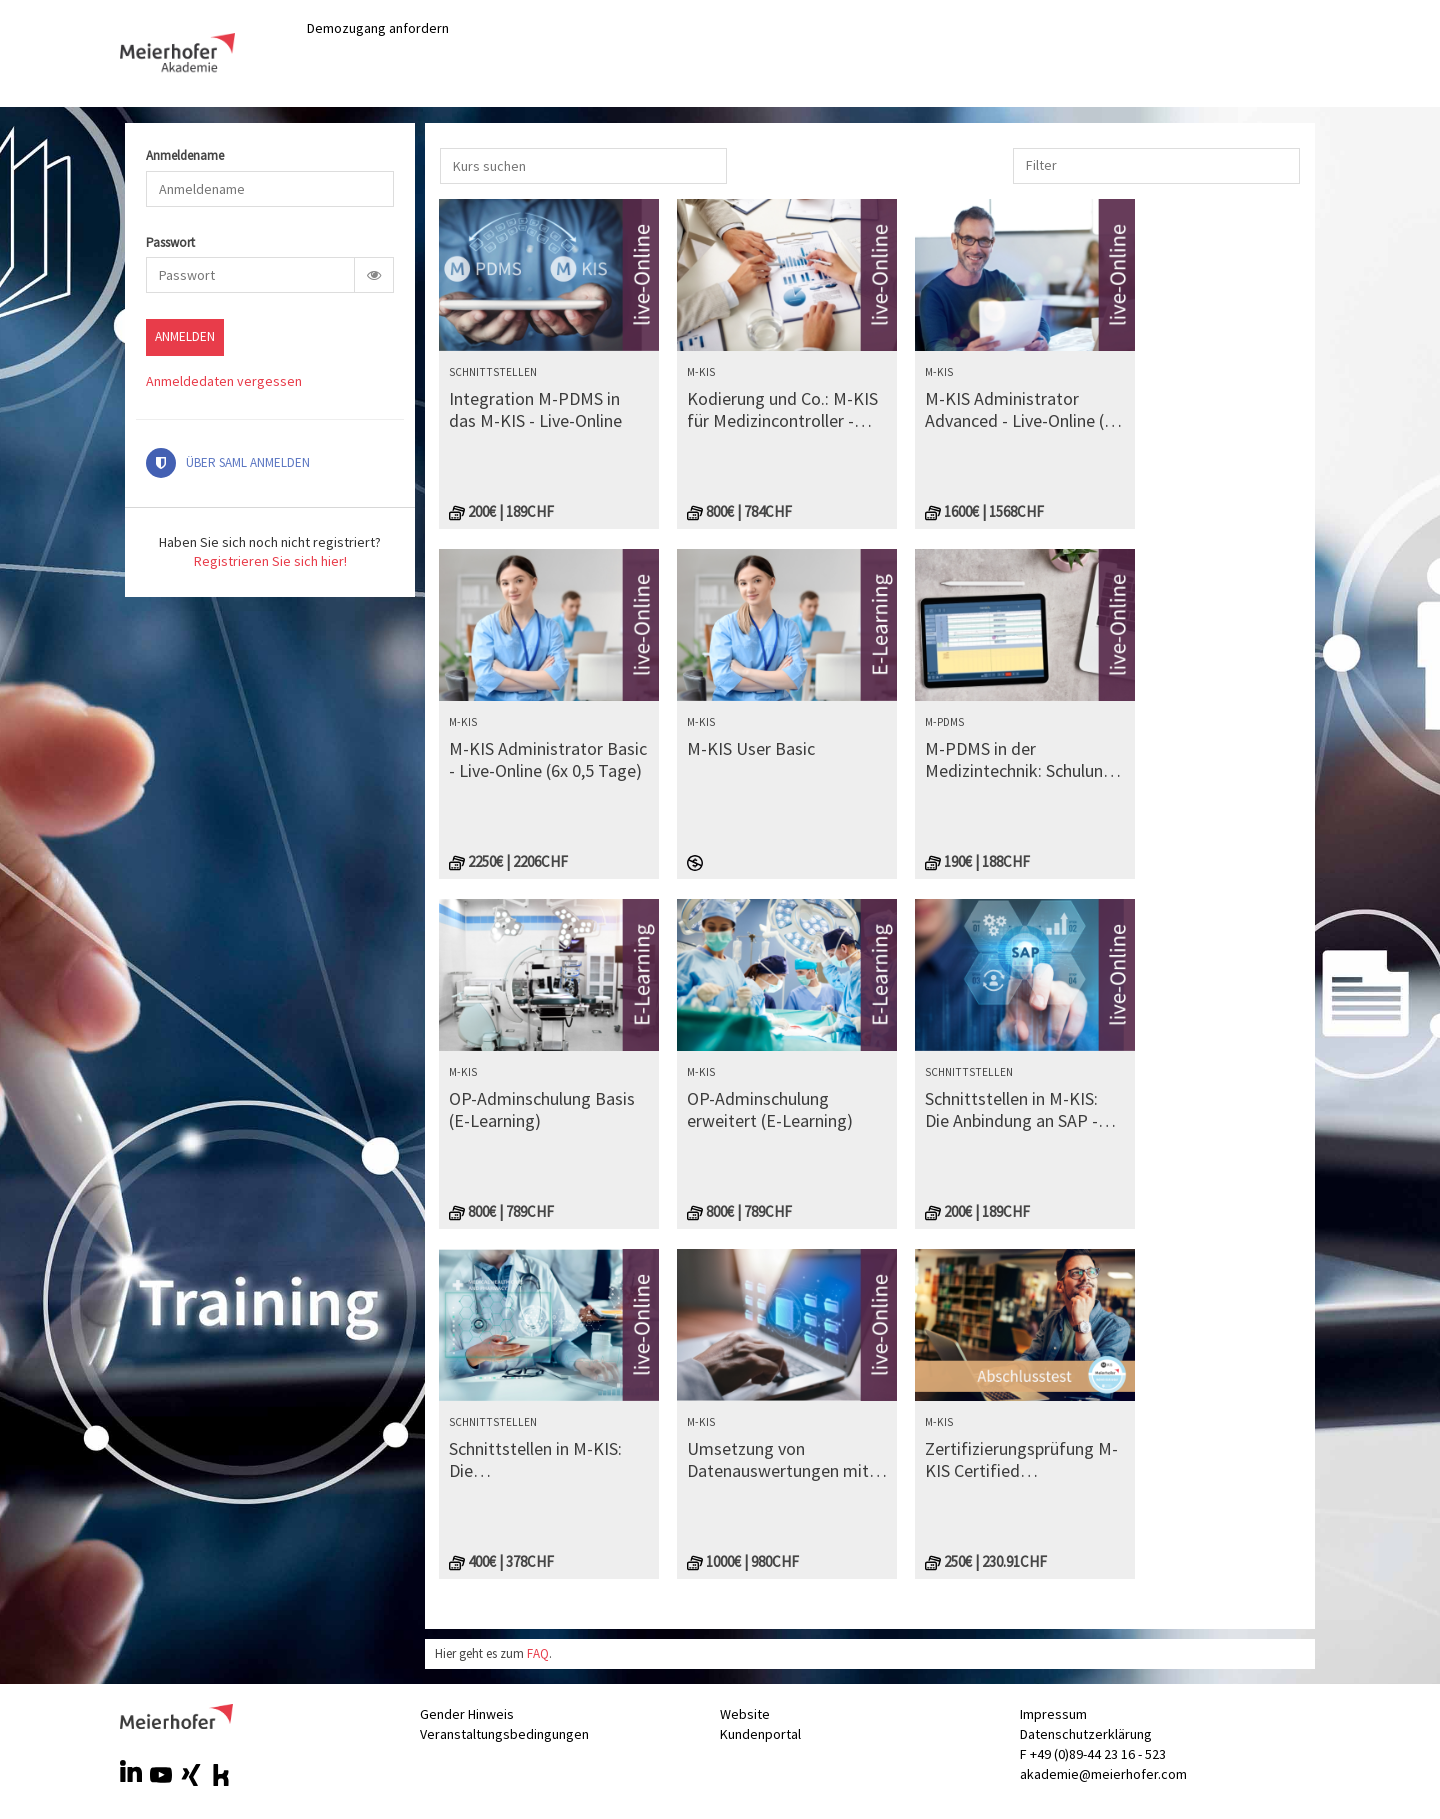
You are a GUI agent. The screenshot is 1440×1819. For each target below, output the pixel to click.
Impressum (1053, 1714)
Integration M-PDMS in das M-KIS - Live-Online (535, 409)
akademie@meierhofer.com (1103, 1774)
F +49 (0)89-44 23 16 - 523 (1093, 1754)
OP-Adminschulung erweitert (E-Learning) (770, 1109)
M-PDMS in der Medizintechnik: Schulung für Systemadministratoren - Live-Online (1019, 759)
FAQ (538, 1653)
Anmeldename (185, 156)
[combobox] (1043, 165)
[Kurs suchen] (583, 166)
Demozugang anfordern (378, 28)
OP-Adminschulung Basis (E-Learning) (542, 1109)
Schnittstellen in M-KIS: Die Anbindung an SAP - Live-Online (1011, 1109)
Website (745, 1714)
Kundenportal (760, 1734)
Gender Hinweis (467, 1714)
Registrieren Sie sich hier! (270, 561)
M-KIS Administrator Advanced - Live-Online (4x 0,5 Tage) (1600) (1023, 409)
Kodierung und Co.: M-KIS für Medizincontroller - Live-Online (782, 409)
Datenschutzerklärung (1086, 1734)
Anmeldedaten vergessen (224, 381)
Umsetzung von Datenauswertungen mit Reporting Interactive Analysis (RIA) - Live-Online (786, 1459)
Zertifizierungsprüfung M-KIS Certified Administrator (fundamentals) (1021, 1459)
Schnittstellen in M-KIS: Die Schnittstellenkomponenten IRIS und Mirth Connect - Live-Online (548, 1459)
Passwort (170, 243)
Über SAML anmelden (228, 463)
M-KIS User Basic (751, 749)
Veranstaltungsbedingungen (504, 1734)
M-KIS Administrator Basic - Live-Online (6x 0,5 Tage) (548, 759)
